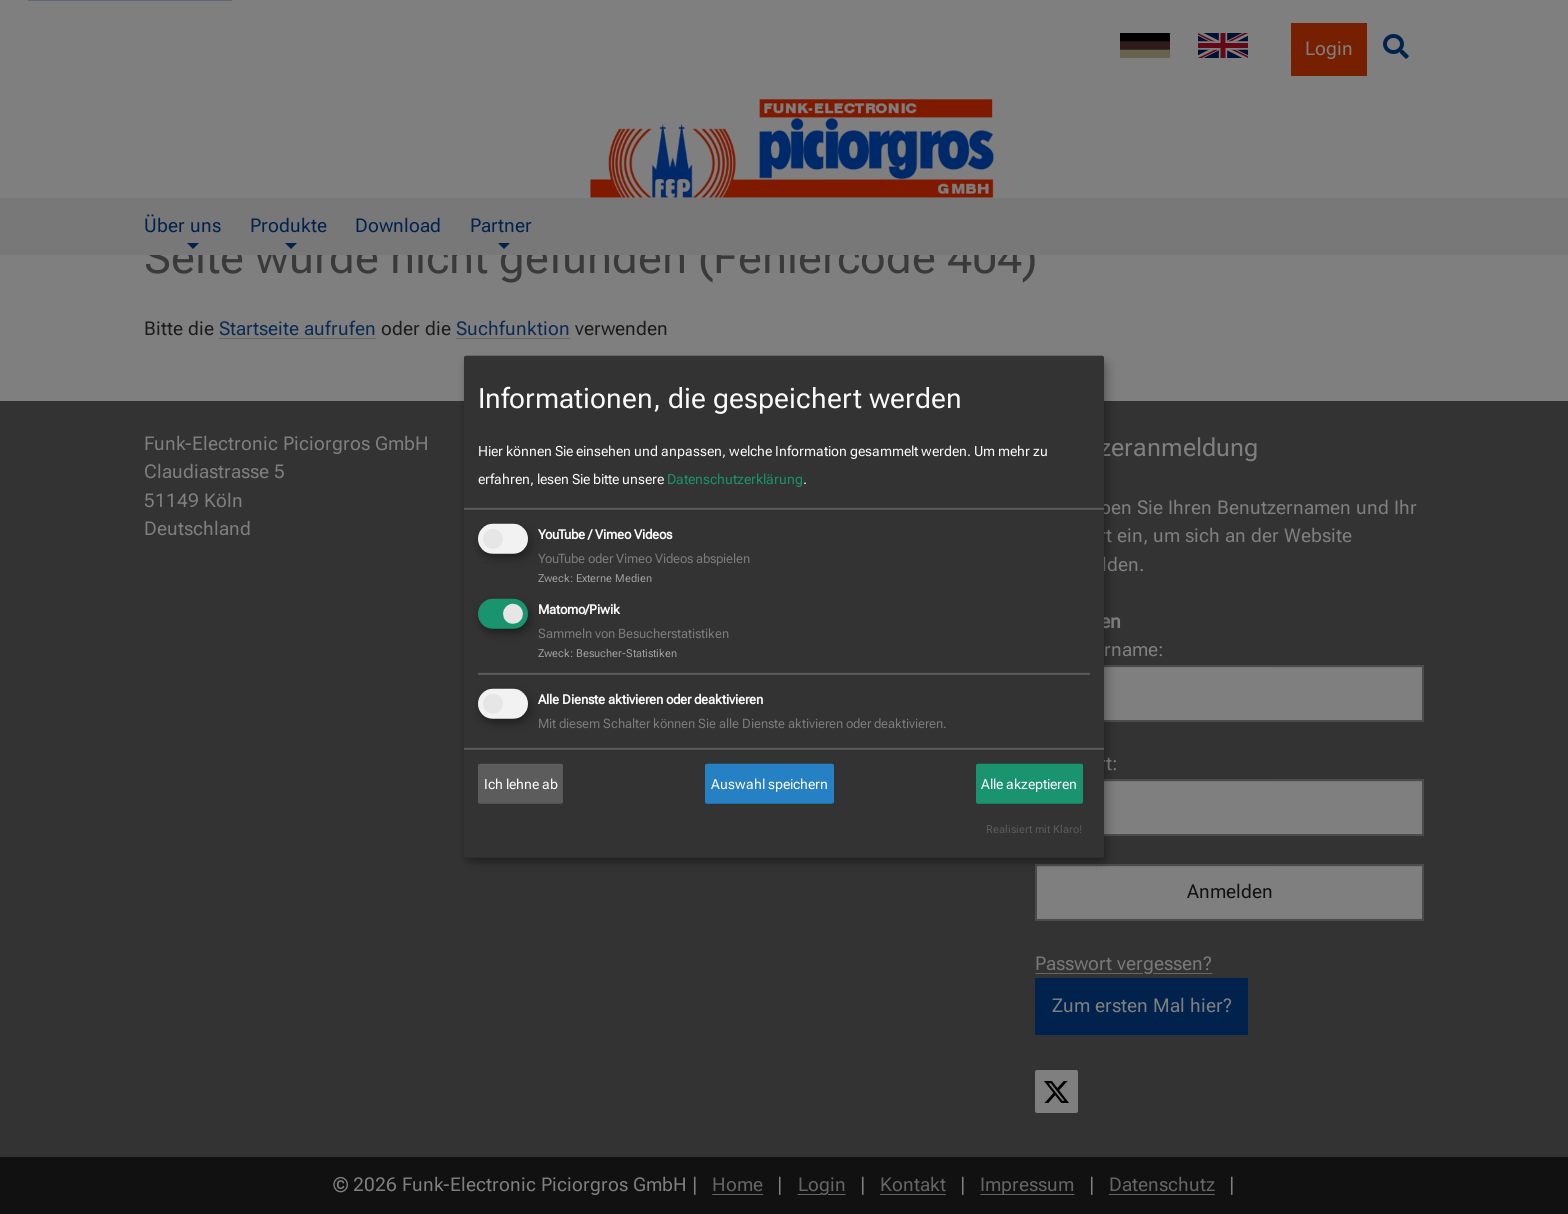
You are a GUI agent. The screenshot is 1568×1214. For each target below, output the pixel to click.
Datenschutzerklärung (735, 479)
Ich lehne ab (521, 784)
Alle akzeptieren (1029, 784)
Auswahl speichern (769, 784)
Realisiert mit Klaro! (1034, 829)
